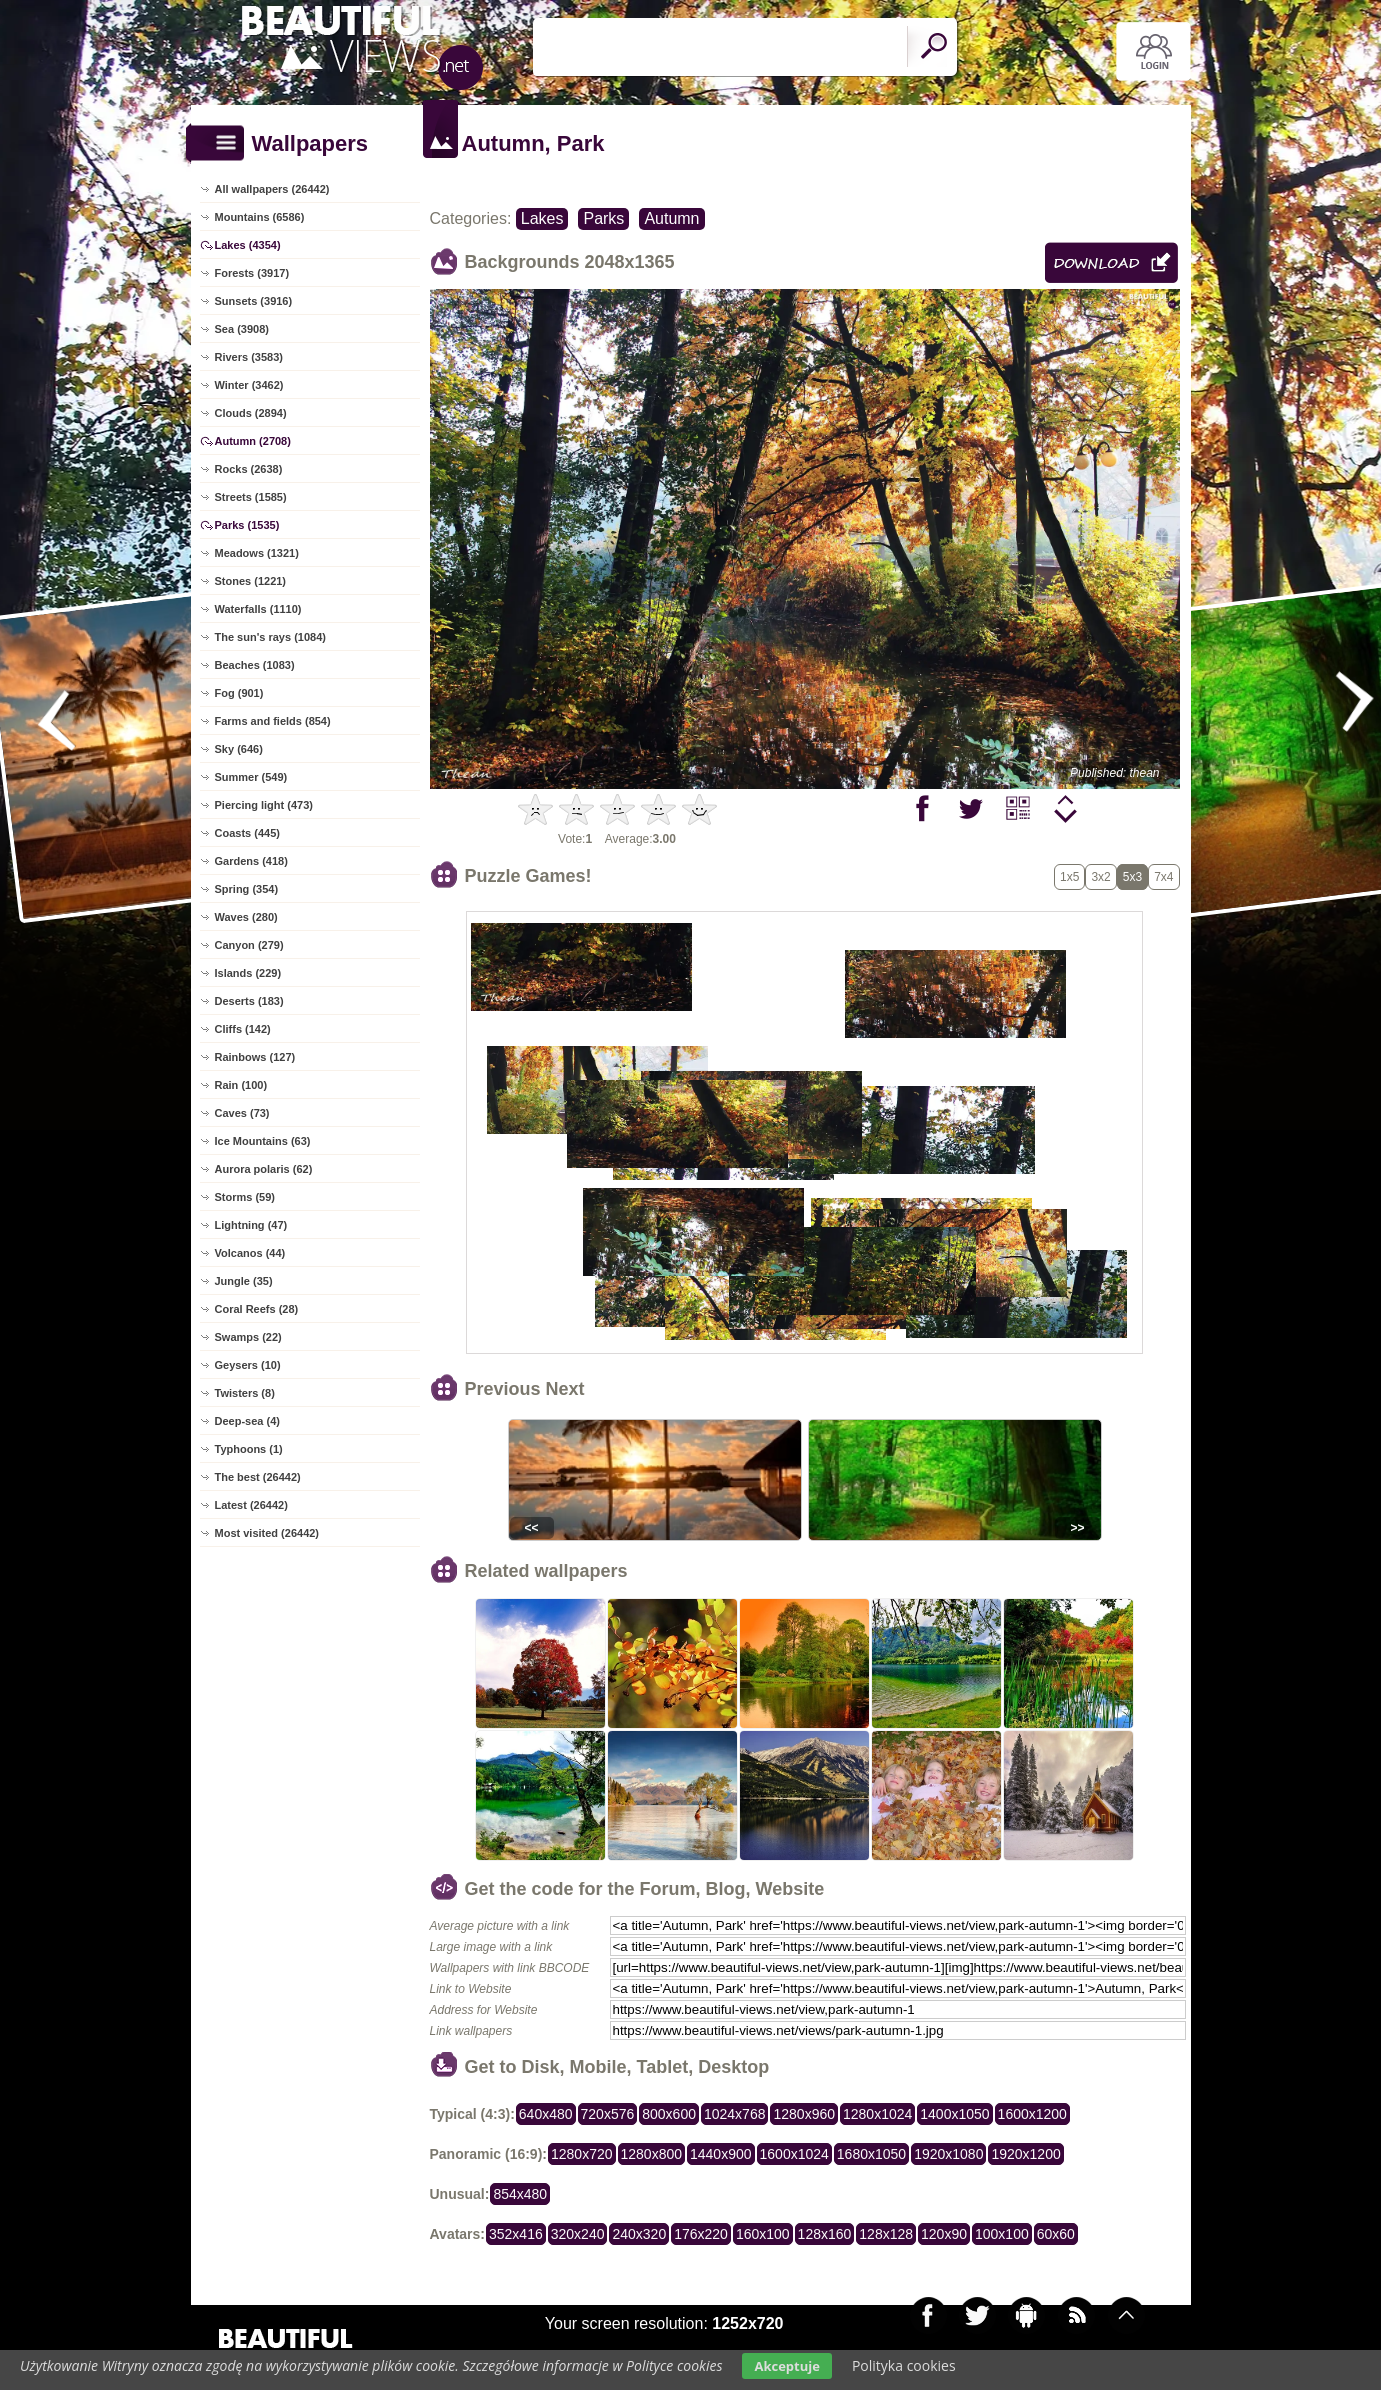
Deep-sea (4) (247, 1421)
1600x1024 (794, 2154)
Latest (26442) (251, 1505)
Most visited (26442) (267, 1533)
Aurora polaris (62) (264, 1169)
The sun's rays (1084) (270, 637)
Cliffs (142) (243, 1029)
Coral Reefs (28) (257, 1309)
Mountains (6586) (260, 217)
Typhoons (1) (249, 1449)
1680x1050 (871, 2154)
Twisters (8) (245, 1393)
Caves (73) (242, 1113)
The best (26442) (258, 1477)
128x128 (886, 2234)
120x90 (944, 2234)
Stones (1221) (251, 581)
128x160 (825, 2234)
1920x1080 (948, 2154)
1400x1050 (954, 2114)
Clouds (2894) (251, 413)
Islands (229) (248, 973)
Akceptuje (786, 2366)
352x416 (516, 2234)
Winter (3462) (249, 385)
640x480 (546, 2114)
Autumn (671, 218)
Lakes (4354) (248, 245)
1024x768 (735, 2114)
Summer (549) (251, 777)
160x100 (763, 2234)
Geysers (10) (248, 1365)
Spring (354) (247, 889)
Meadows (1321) (257, 553)
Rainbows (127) (255, 1057)
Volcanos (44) (250, 1253)
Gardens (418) (251, 861)
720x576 (608, 2114)
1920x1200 (1025, 2154)
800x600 (669, 2114)
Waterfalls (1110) (258, 609)
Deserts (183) (249, 1001)
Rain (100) (241, 1085)
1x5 (1069, 877)
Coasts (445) (247, 833)
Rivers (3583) (249, 357)
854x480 (520, 2194)
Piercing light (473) (264, 805)
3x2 (1100, 877)
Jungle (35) (244, 1281)
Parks (603, 218)
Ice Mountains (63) (263, 1141)
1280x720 (582, 2154)
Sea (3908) (242, 329)
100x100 (1002, 2234)
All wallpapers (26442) (272, 189)
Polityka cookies (904, 2365)
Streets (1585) (251, 497)
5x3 (1132, 877)
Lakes (542, 218)
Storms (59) (245, 1197)
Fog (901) (239, 693)
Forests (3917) (252, 273)
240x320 (639, 2234)
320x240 (578, 2234)
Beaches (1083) (255, 665)
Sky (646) (239, 749)
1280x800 (652, 2154)
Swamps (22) (248, 1337)
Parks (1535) (247, 525)
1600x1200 (1032, 2114)
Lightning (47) (251, 1225)
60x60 (1056, 2234)
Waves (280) (246, 917)
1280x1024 (877, 2114)
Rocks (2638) (249, 469)
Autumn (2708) (253, 441)
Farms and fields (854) (273, 721)
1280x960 (804, 2114)
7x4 (1163, 877)
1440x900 (721, 2154)
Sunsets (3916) (254, 301)
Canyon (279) (249, 945)
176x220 (701, 2234)
